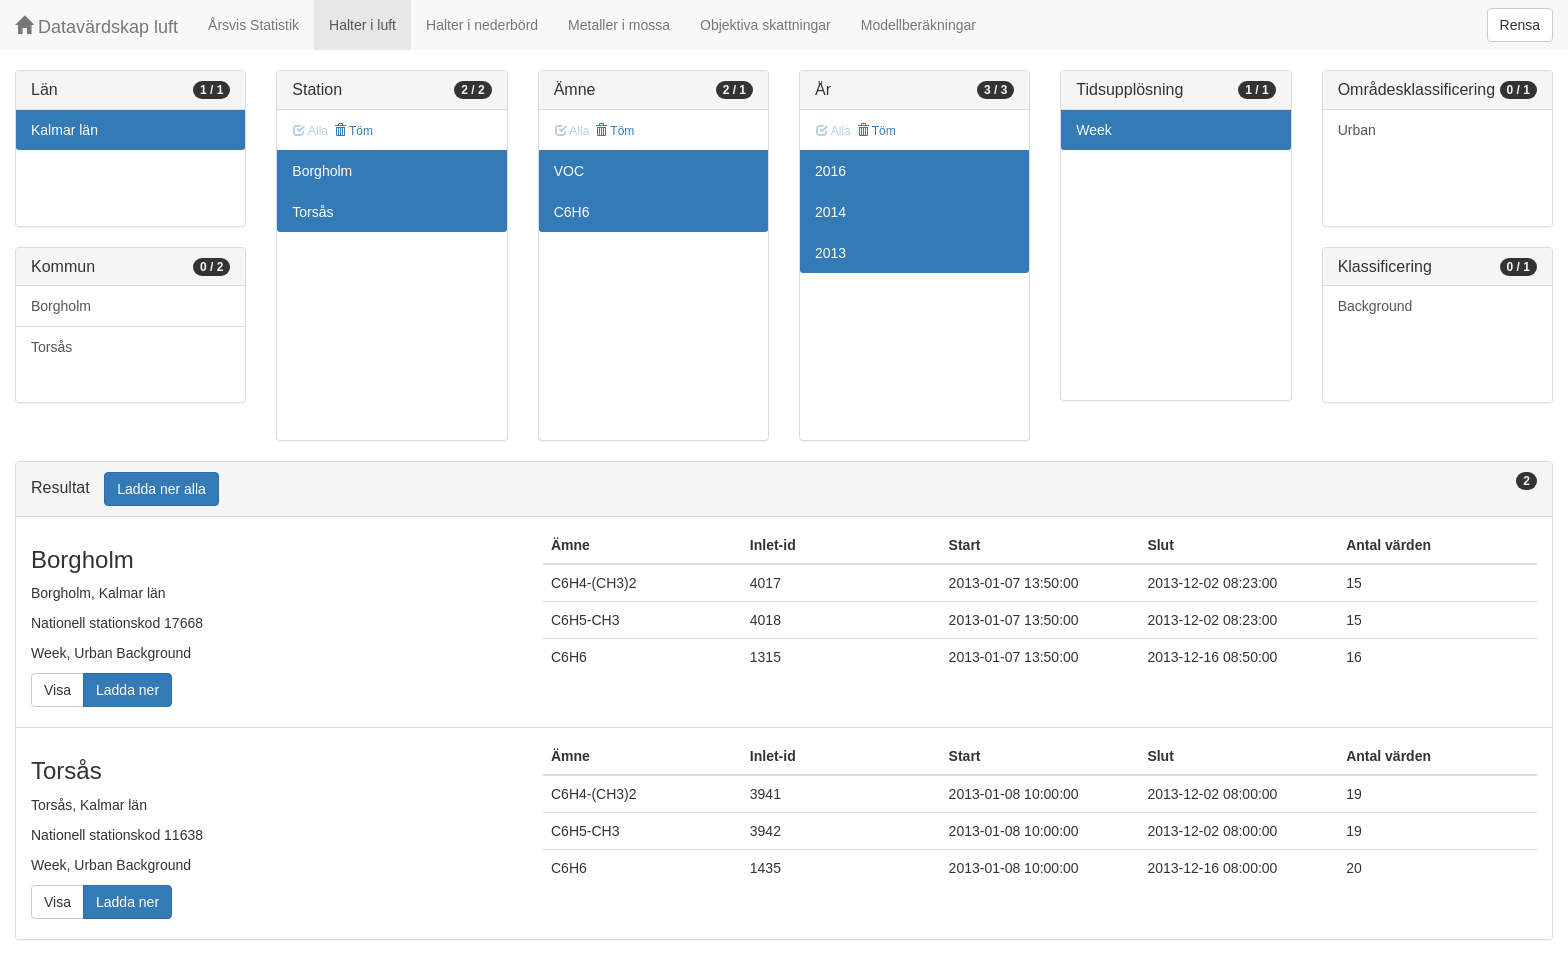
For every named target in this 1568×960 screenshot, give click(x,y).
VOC (569, 171)
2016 (830, 171)
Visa (57, 690)
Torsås (51, 347)
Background (1375, 306)
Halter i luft (362, 25)
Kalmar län (64, 130)
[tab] (784, 489)
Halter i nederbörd (482, 25)
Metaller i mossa (619, 25)
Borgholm (61, 306)
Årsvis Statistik (253, 25)
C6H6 (572, 212)
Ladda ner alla (161, 489)
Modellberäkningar (918, 25)
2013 (830, 253)
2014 (830, 212)
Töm (353, 131)
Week (1094, 130)
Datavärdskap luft (96, 26)
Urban (1357, 130)
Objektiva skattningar (765, 25)
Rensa (1520, 25)
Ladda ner (127, 690)
